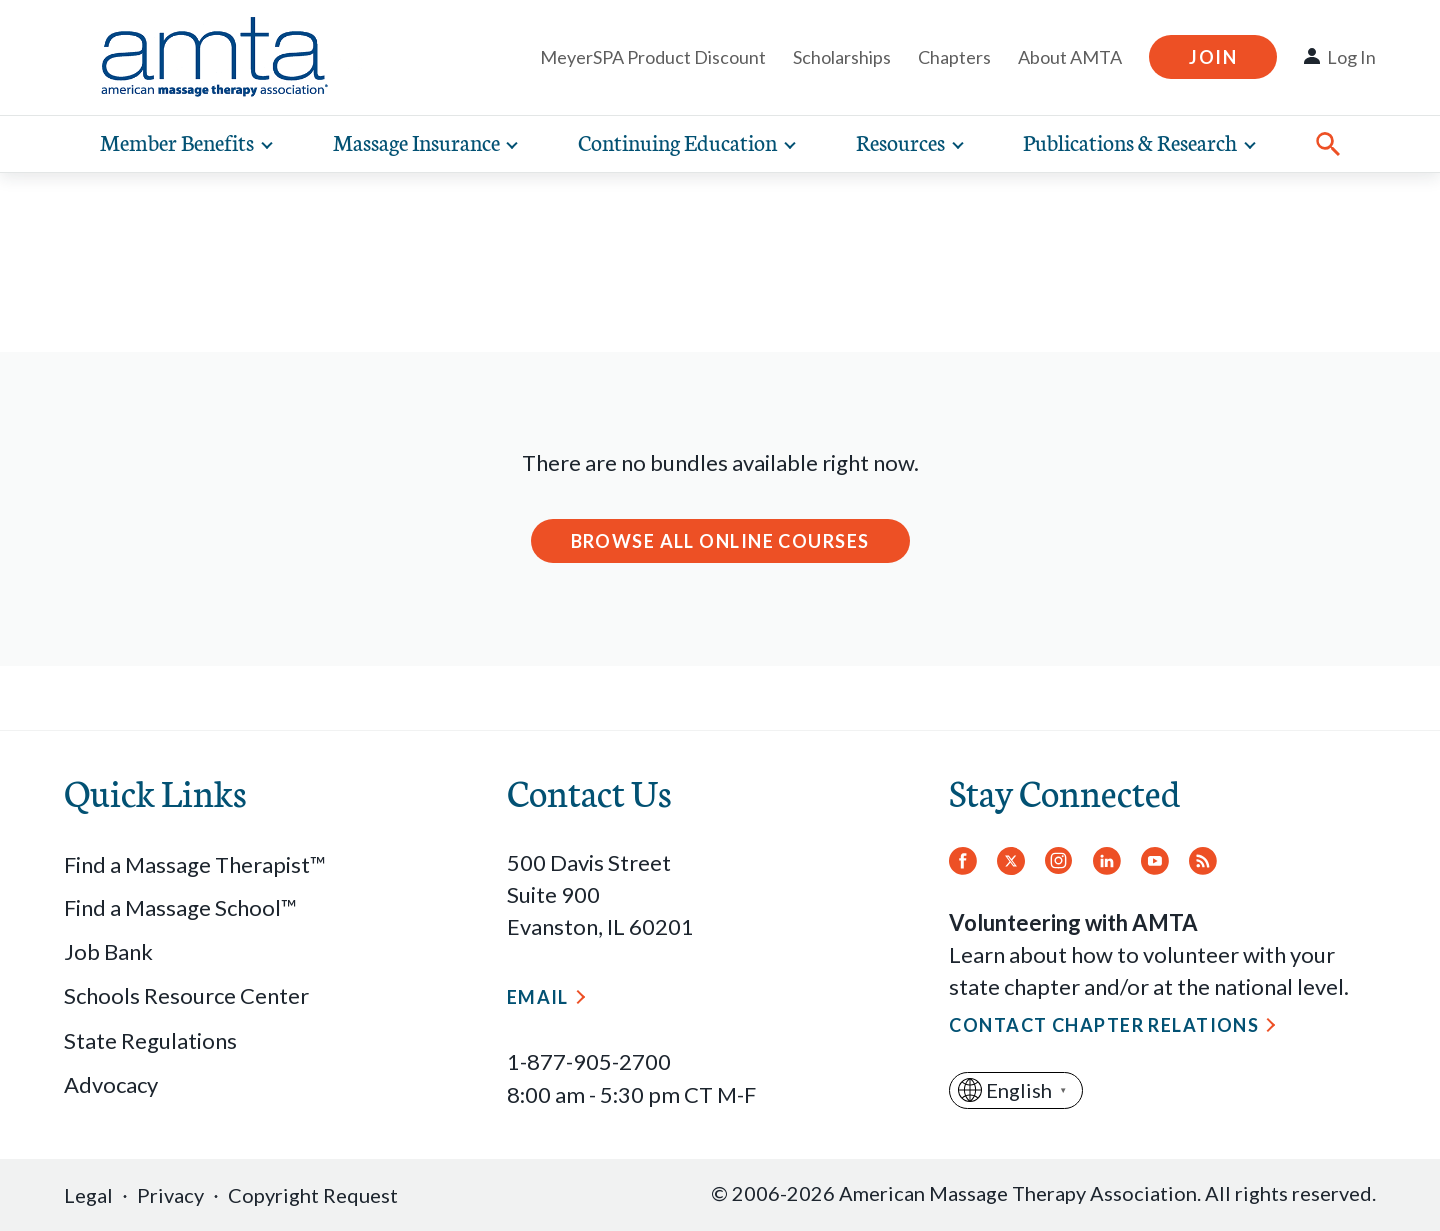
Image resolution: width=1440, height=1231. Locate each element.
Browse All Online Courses (720, 541)
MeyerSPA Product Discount (653, 57)
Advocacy (111, 1084)
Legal (88, 1195)
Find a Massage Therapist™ (195, 864)
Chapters (954, 57)
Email (538, 997)
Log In (1351, 57)
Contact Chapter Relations (1104, 1025)
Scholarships (842, 57)
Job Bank (108, 951)
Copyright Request (313, 1195)
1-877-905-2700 (589, 1061)
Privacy (170, 1195)
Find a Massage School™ (180, 907)
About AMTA (1070, 57)
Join (1213, 57)
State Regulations (150, 1040)
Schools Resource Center (186, 995)
